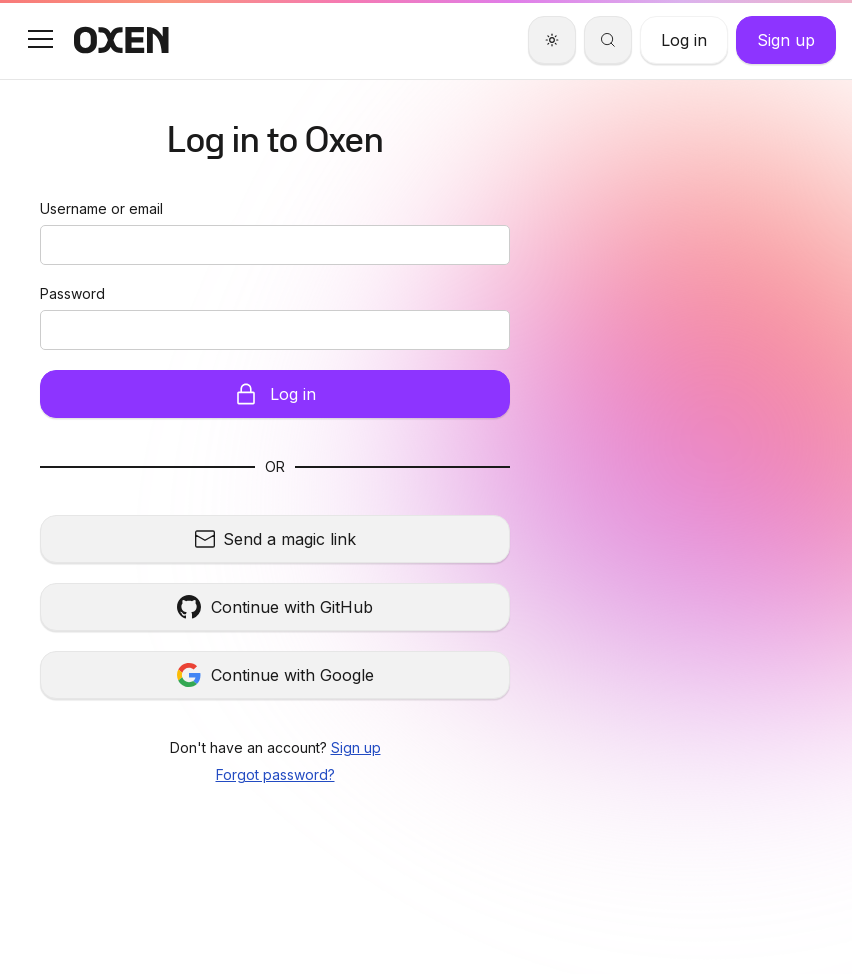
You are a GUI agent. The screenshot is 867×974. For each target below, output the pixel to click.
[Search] (608, 40)
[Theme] (552, 40)
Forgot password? (275, 774)
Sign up (356, 747)
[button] (40, 39)
